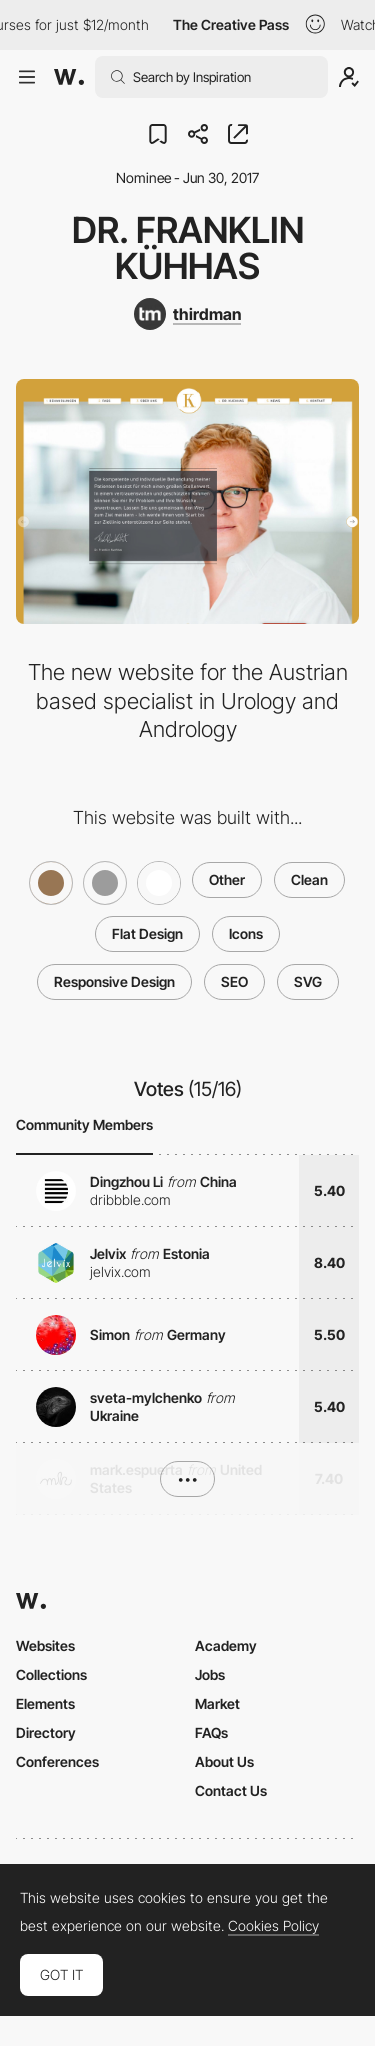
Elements (45, 1703)
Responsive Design (114, 981)
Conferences (57, 1761)
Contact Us (231, 1790)
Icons (246, 933)
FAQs (211, 1732)
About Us (224, 1761)
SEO (234, 981)
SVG (308, 981)
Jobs (210, 1674)
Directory (46, 1732)
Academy (226, 1645)
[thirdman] (187, 314)
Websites (45, 1645)
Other (227, 879)
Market (217, 1703)
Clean (309, 879)
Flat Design (147, 933)
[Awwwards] (69, 77)
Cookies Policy (273, 1926)
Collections (51, 1674)
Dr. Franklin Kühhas (188, 248)
